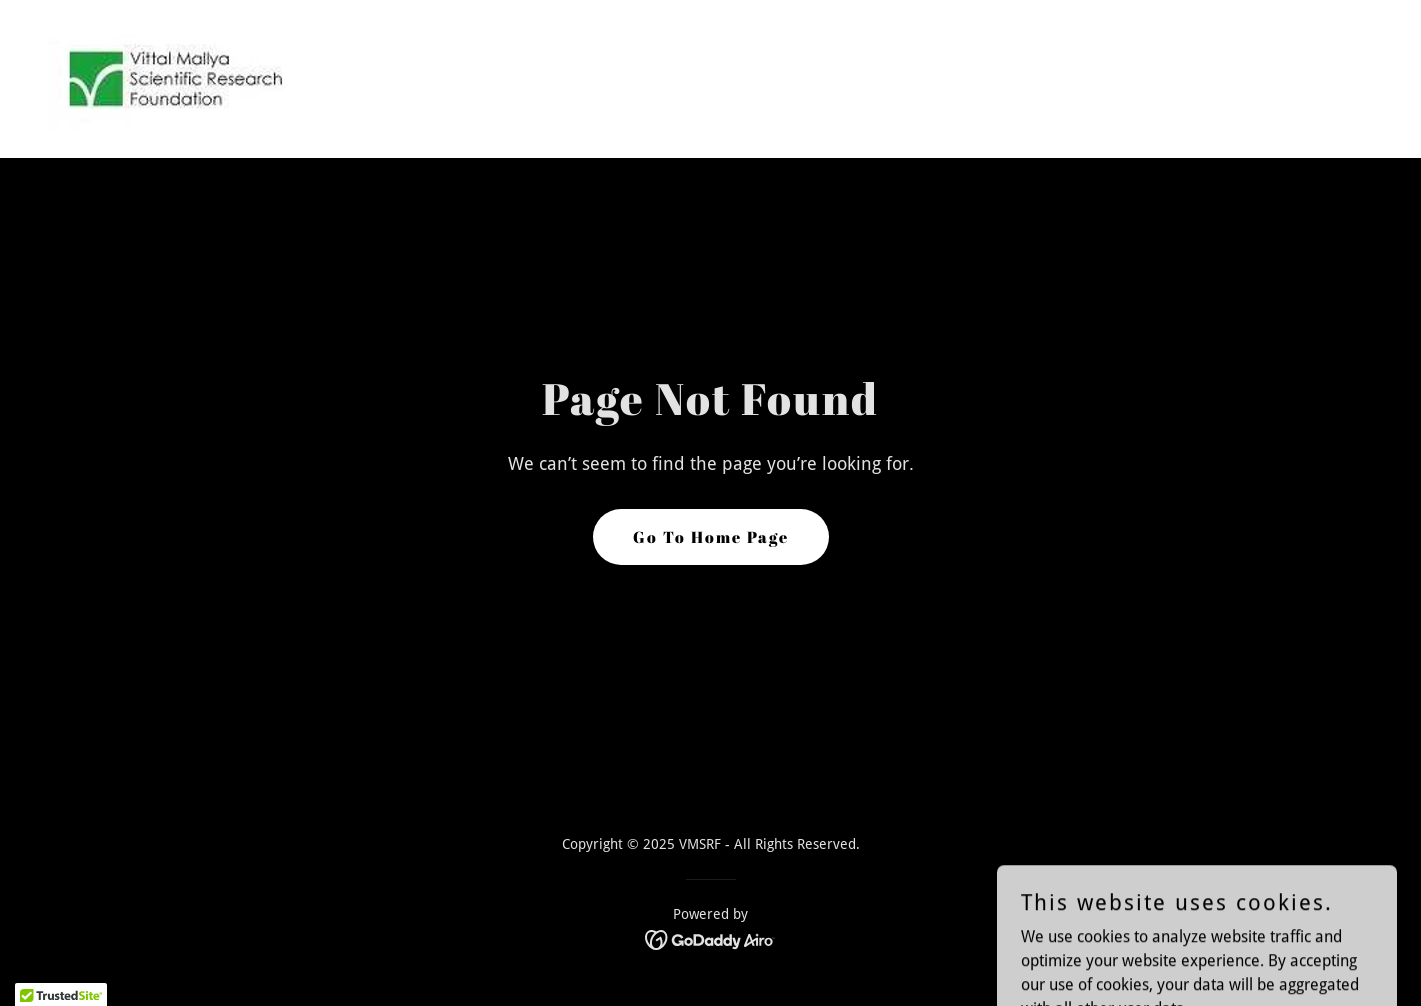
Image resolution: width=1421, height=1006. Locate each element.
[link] (174, 77)
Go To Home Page (711, 537)
